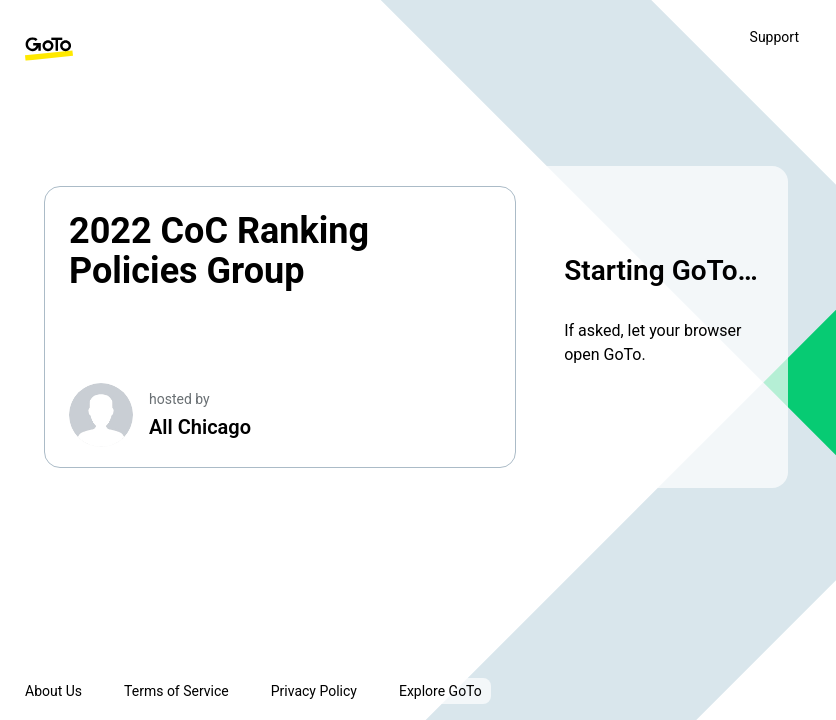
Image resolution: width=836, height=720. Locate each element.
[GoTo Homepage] (49, 49)
